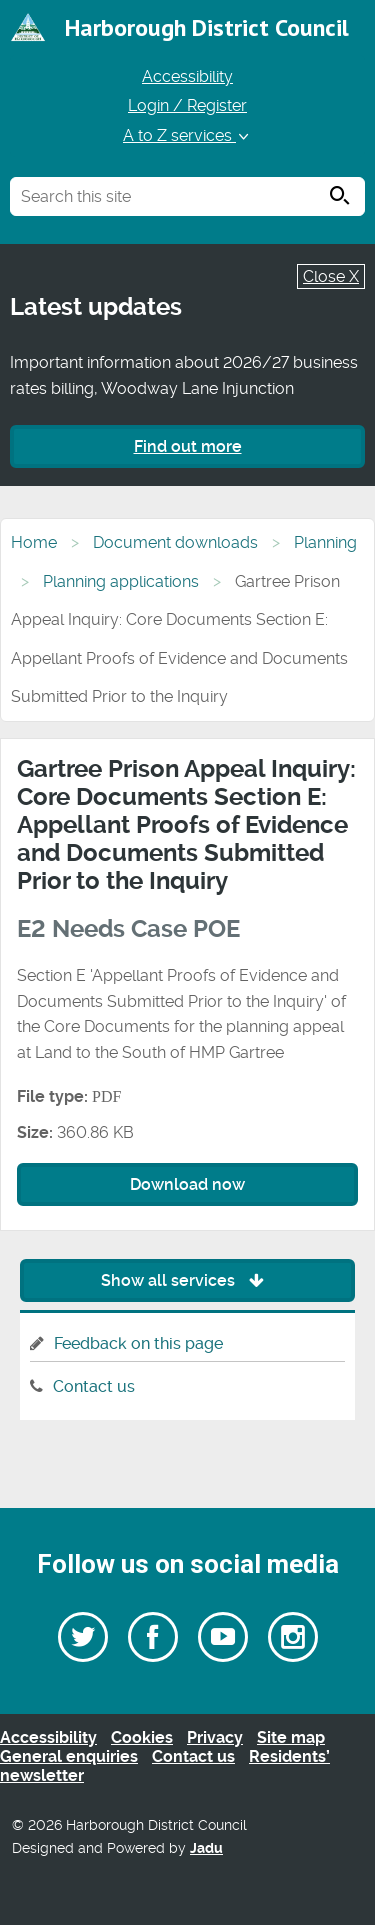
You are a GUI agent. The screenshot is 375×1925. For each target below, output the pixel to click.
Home (34, 542)
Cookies (142, 1737)
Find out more (188, 446)
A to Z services (187, 135)
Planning (325, 542)
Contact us (94, 1386)
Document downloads (175, 542)
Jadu (206, 1848)
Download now (187, 1184)
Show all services (187, 1280)
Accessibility (187, 76)
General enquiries (69, 1756)
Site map (291, 1737)
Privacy (215, 1737)
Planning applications (121, 581)
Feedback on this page (138, 1343)
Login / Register (187, 105)
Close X (331, 276)
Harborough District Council (207, 27)
